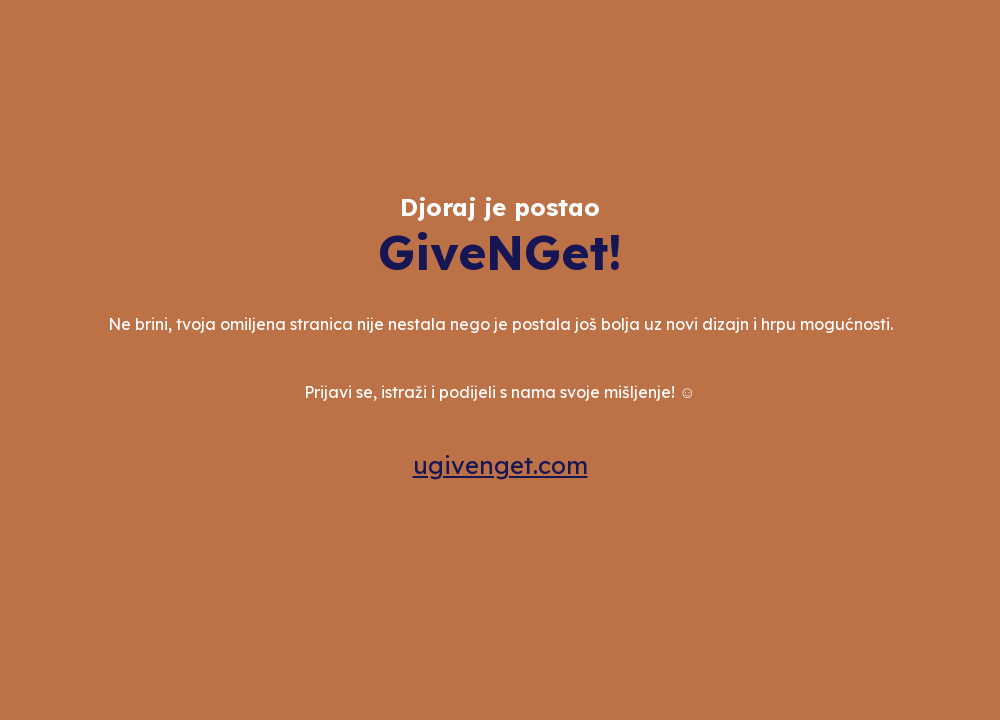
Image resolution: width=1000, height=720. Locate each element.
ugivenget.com (500, 465)
